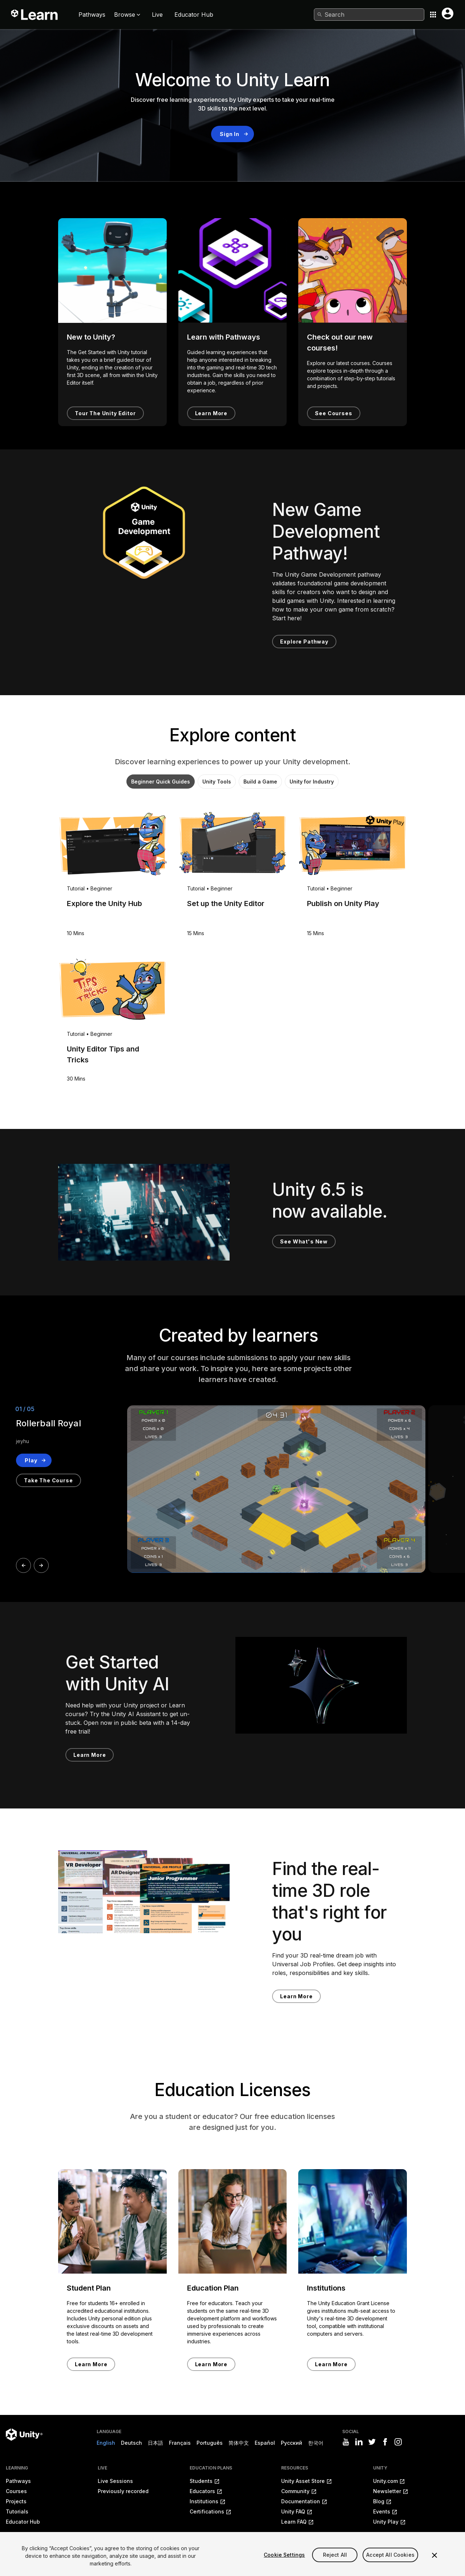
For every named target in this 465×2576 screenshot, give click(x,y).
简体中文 (239, 2443)
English (106, 2443)
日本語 (155, 2443)
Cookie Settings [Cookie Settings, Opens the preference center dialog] (284, 2555)
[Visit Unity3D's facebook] (385, 2441)
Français (180, 2443)
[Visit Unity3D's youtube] (345, 2441)
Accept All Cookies (390, 2555)
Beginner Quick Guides (160, 781)
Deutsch (131, 2443)
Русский (291, 2443)
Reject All (335, 2555)
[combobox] (369, 14)
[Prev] (23, 1565)
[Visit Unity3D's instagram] (398, 2441)
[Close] (434, 2555)
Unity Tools (216, 781)
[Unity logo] (24, 2434)
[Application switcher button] (433, 14)
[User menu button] (447, 13)
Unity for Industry (312, 781)
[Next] (41, 1565)
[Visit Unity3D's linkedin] (359, 2441)
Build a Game (260, 781)
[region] (232, 2554)
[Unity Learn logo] (35, 14)
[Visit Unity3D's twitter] (372, 2441)
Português (210, 2443)
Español (265, 2443)
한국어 (315, 2443)
